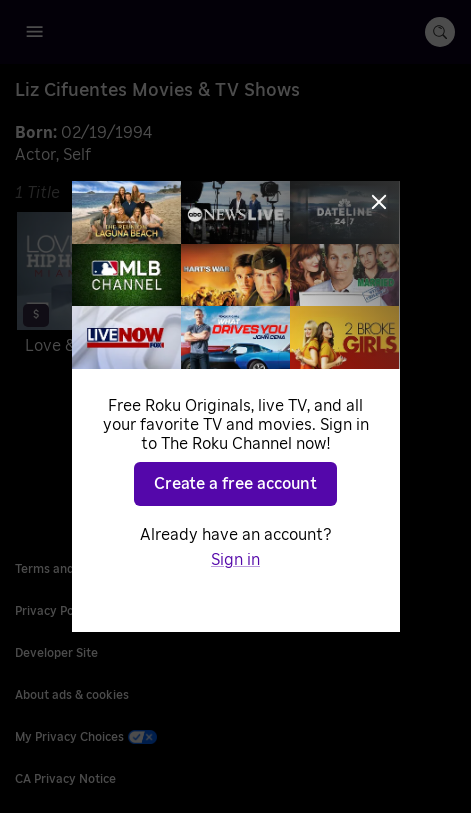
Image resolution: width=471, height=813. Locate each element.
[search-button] (440, 32)
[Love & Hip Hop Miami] (120, 287)
